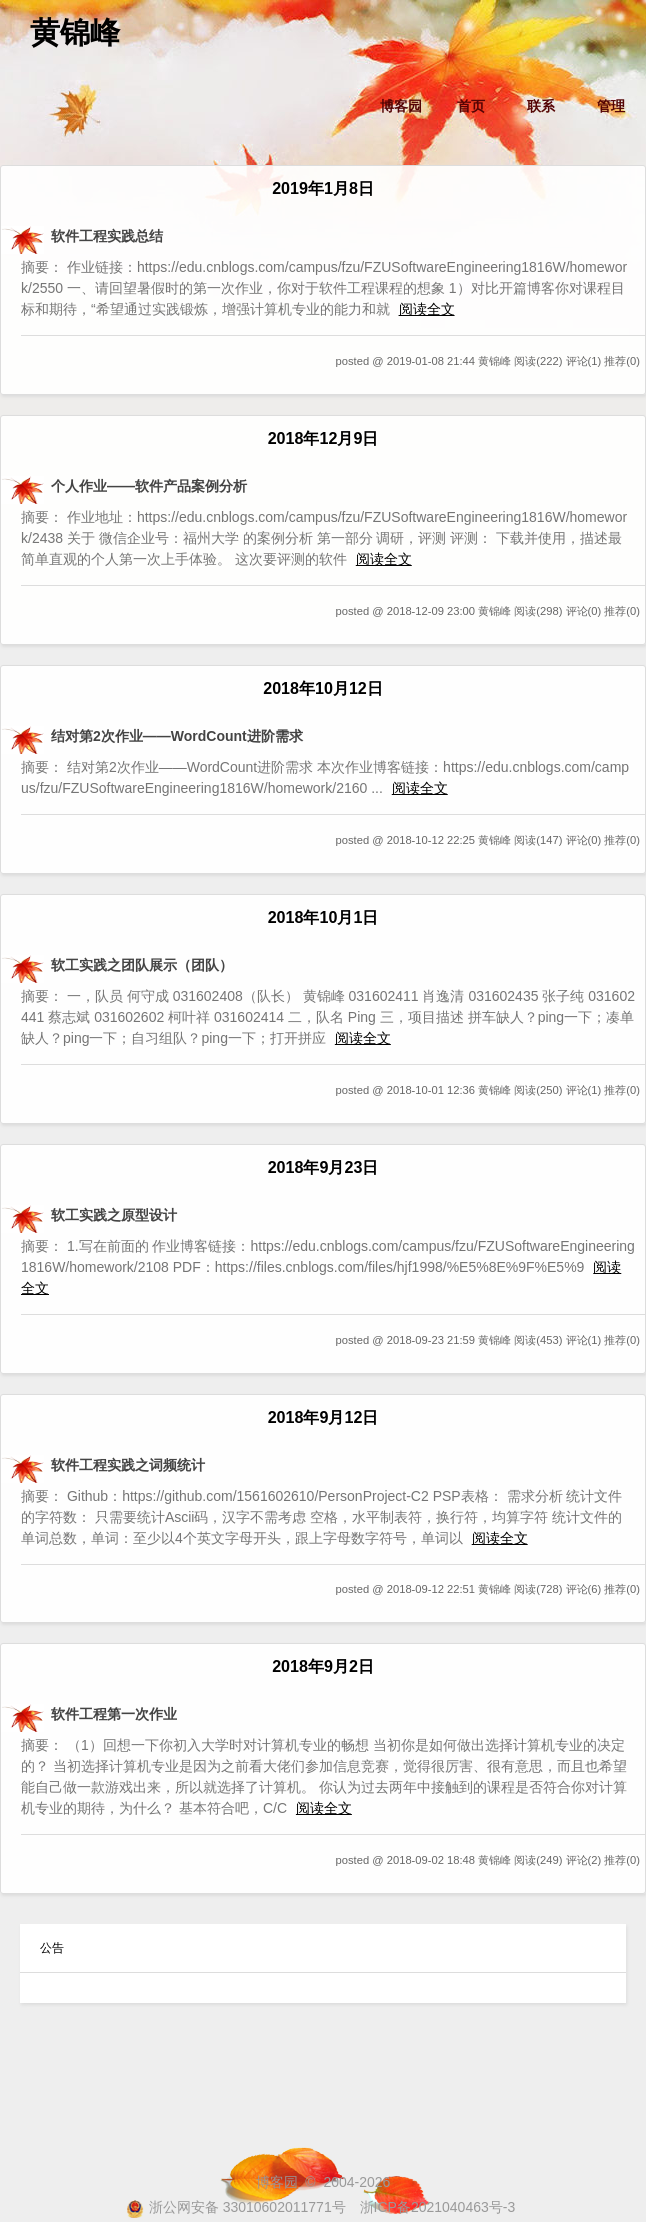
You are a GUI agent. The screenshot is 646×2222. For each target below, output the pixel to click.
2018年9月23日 (323, 1167)
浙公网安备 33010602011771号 (236, 2207)
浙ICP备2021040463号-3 (438, 2207)
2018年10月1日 (323, 917)
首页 (471, 106)
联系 (541, 106)
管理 (611, 106)
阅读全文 (427, 309)
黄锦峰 (75, 32)
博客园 (401, 106)
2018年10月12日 (323, 688)
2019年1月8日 (323, 188)
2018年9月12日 (323, 1417)
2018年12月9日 (323, 438)
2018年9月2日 (323, 1666)
